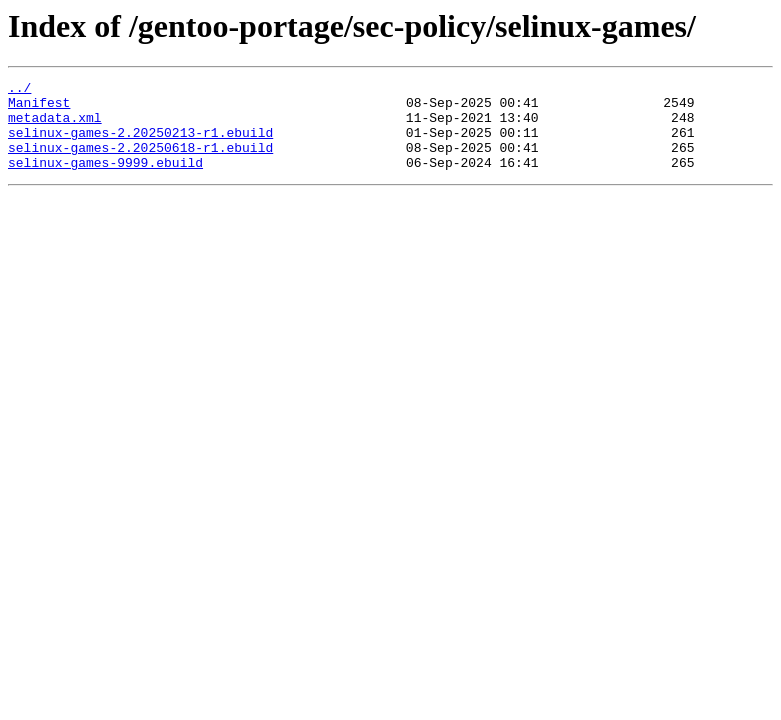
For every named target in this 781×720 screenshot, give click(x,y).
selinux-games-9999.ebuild (105, 180)
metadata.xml (55, 126)
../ (19, 90)
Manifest (39, 108)
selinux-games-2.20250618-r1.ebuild (140, 162)
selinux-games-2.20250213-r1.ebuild (140, 144)
